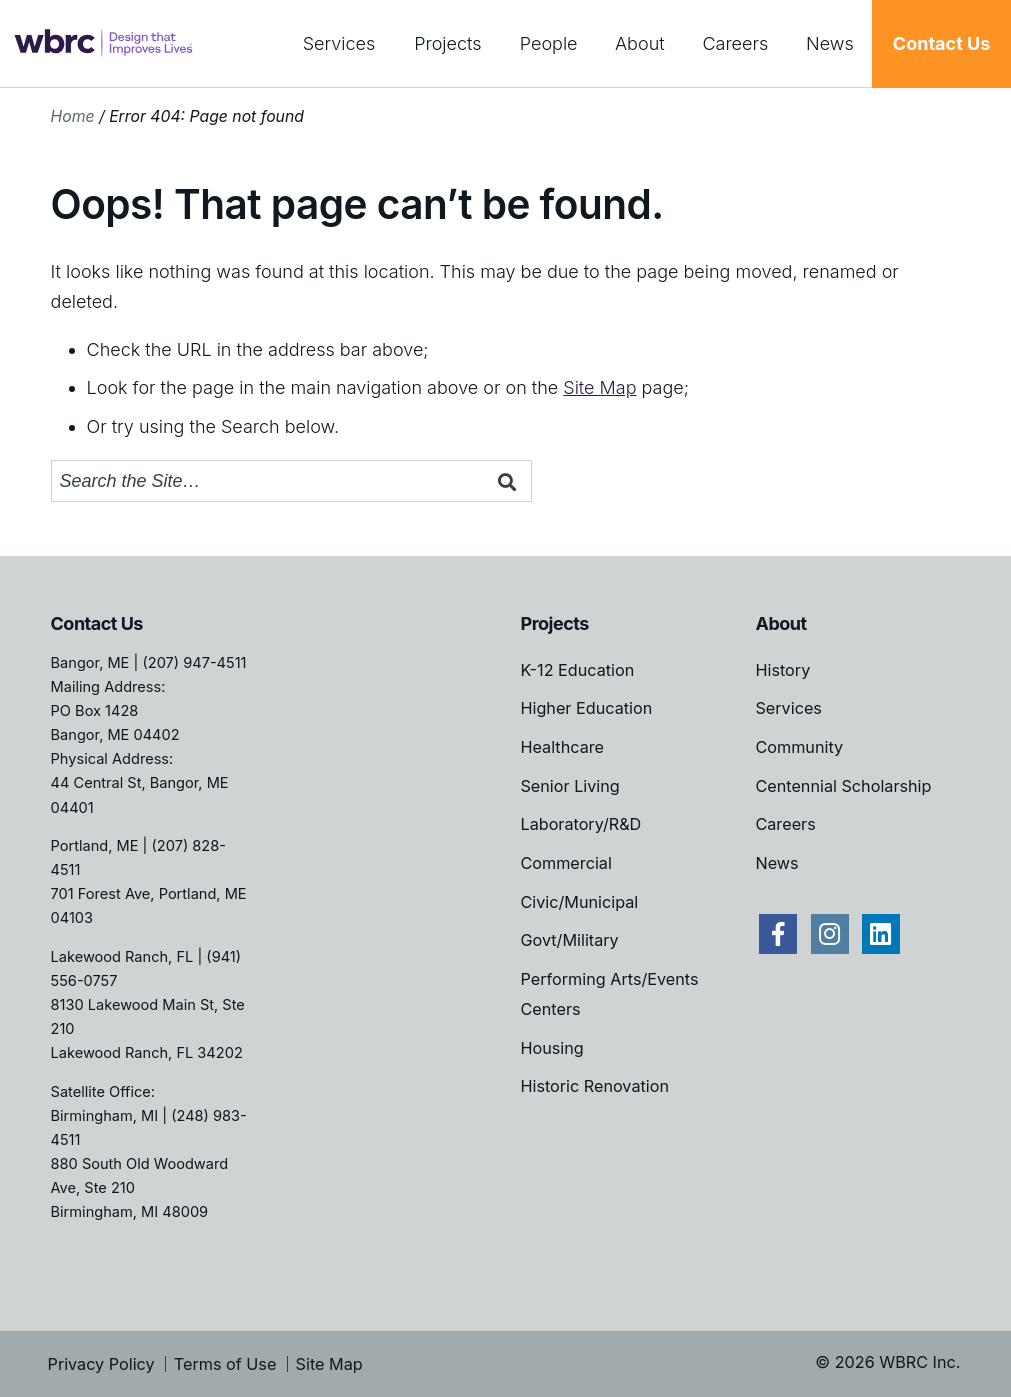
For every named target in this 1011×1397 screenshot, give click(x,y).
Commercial (565, 863)
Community (799, 747)
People (549, 43)
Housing (551, 1048)
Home (73, 116)
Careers (735, 43)
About (640, 43)
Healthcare (562, 747)
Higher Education (586, 708)
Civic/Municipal (579, 902)
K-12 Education (577, 670)
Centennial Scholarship (843, 786)
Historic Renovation (594, 1086)
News (830, 43)
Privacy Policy (101, 1364)
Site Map (599, 387)
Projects (447, 43)
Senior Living (569, 786)
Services (339, 43)
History (782, 670)
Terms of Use (225, 1364)
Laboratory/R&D (580, 824)
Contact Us (941, 43)
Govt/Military (569, 940)
